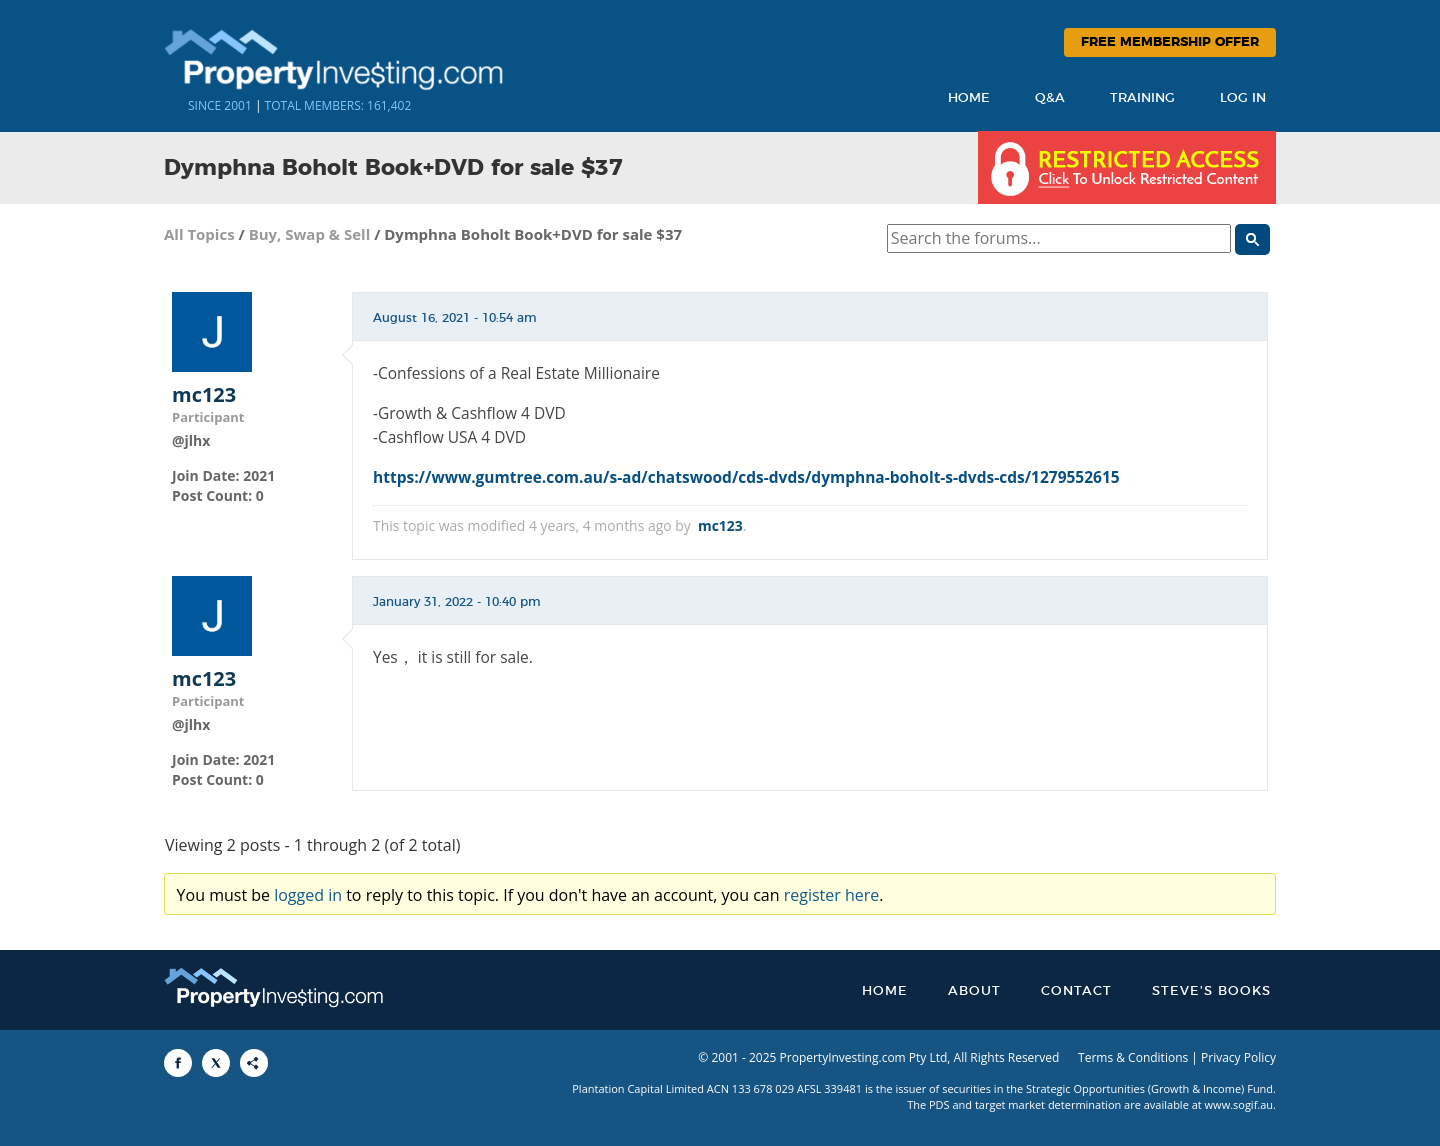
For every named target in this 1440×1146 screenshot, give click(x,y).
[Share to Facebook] (178, 1063)
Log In (1243, 98)
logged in (308, 895)
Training (1142, 98)
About (974, 991)
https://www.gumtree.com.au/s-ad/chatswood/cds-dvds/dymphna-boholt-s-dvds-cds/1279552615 (746, 477)
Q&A (1050, 98)
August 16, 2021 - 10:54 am (455, 318)
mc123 (204, 395)
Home (969, 98)
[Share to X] (216, 1063)
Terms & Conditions (1133, 1057)
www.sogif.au (1239, 1104)
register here (832, 895)
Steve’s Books (1211, 991)
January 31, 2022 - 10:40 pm (457, 602)
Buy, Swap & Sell (310, 234)
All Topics (199, 234)
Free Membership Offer (1170, 42)
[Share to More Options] (254, 1063)
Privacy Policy (1238, 1057)
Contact (1076, 991)
